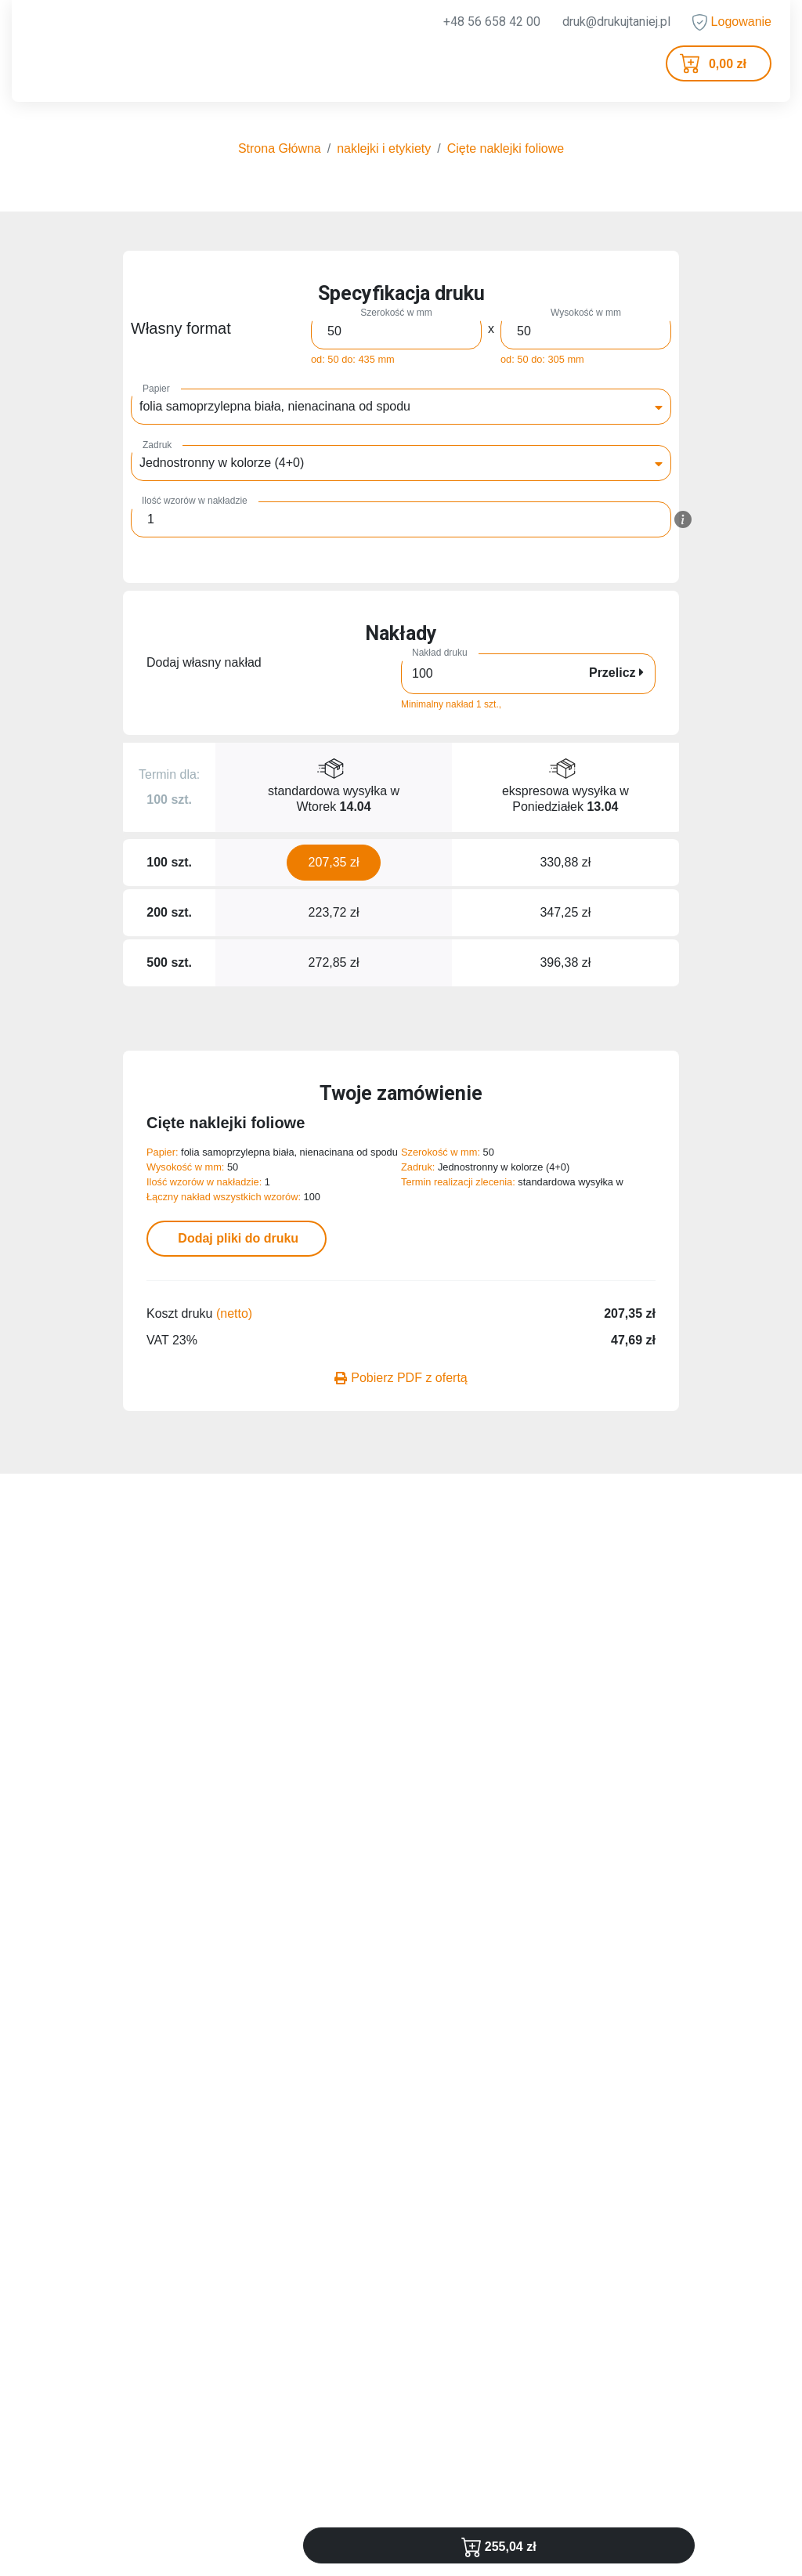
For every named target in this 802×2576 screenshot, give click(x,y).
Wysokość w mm (586, 312)
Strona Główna (279, 148)
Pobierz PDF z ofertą (401, 1377)
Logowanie (731, 22)
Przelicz (616, 672)
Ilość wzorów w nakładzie (194, 500)
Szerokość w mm (396, 312)
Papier (156, 388)
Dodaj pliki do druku (236, 1238)
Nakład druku (440, 652)
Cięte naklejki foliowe (505, 148)
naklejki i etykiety (384, 148)
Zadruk (157, 445)
